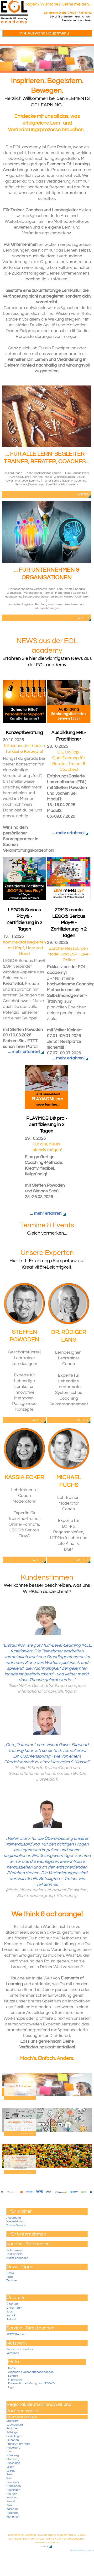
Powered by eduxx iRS (82, 2550)
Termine (11, 2280)
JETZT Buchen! (16, 2334)
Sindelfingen (14, 2436)
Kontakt (11, 2315)
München (12, 2440)
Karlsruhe (12, 2509)
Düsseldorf (13, 2463)
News (10, 2273)
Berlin (10, 2474)
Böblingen (12, 2432)
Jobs (9, 2311)
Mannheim (13, 2516)
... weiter (81, 494)
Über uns (12, 2304)
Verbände (12, 2353)
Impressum (15, 2379)
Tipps (9, 2276)
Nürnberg (12, 2455)
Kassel (10, 2501)
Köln (9, 2505)
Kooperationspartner (19, 2349)
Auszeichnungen (17, 2258)
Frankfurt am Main (18, 2443)
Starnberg (12, 2459)
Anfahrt (11, 2319)
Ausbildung (13, 2217)
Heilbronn (12, 2512)
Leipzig (10, 2470)
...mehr (44, 2546)
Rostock (11, 2493)
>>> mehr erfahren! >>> (26, 2098)
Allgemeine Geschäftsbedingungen (31, 2372)
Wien (9, 2478)
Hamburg (12, 2497)
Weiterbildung (15, 2221)
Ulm (8, 2451)
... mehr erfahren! (68, 833)
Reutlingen (13, 2489)
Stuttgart (12, 2420)
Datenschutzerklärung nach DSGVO (31, 2383)
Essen (10, 2466)
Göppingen (13, 2486)
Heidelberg (13, 2447)
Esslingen (12, 2428)
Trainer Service (16, 2225)
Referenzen (14, 2250)
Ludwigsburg (14, 2424)
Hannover (12, 2482)
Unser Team (14, 2307)
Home (12, 2368)
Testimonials (14, 2254)
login (11, 2387)
